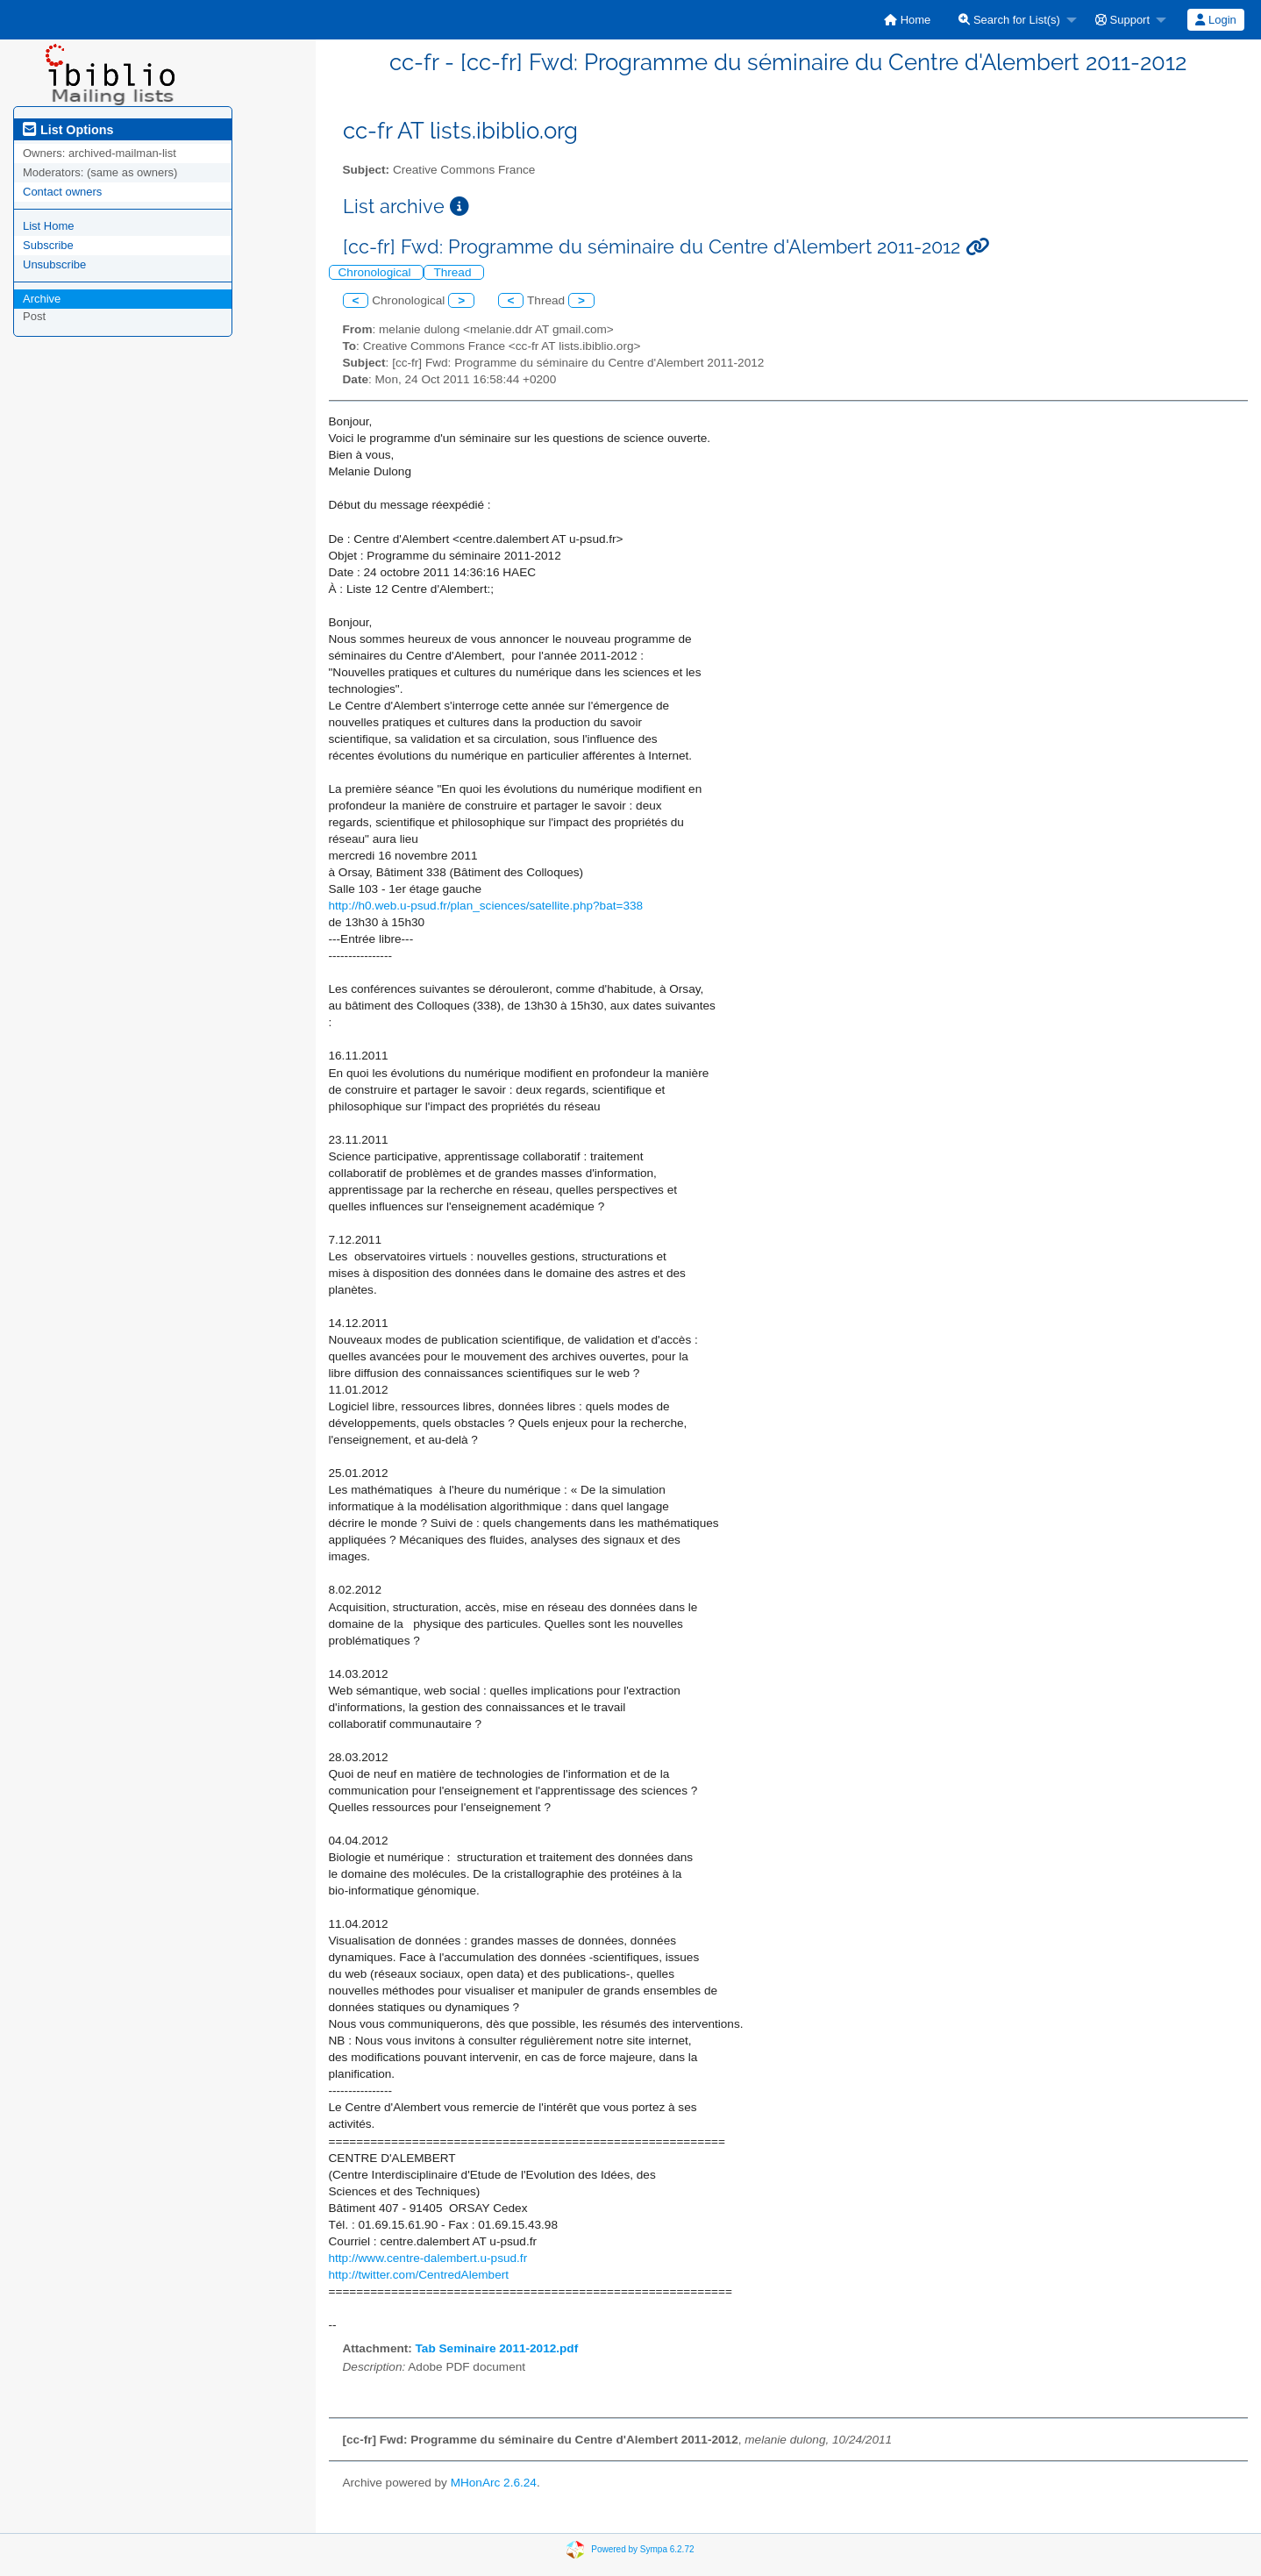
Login (1215, 19)
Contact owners (62, 191)
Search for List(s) (1009, 19)
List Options (68, 130)
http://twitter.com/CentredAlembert (419, 2274)
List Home (49, 225)
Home (907, 19)
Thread (453, 272)
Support (1122, 19)
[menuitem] (907, 19)
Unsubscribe (54, 264)
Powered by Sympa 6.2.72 (642, 2548)
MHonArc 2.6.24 (494, 2482)
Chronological (376, 272)
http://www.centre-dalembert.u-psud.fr (428, 2258)
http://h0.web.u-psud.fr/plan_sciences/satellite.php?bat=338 (486, 905)
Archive (42, 298)
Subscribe (48, 245)
